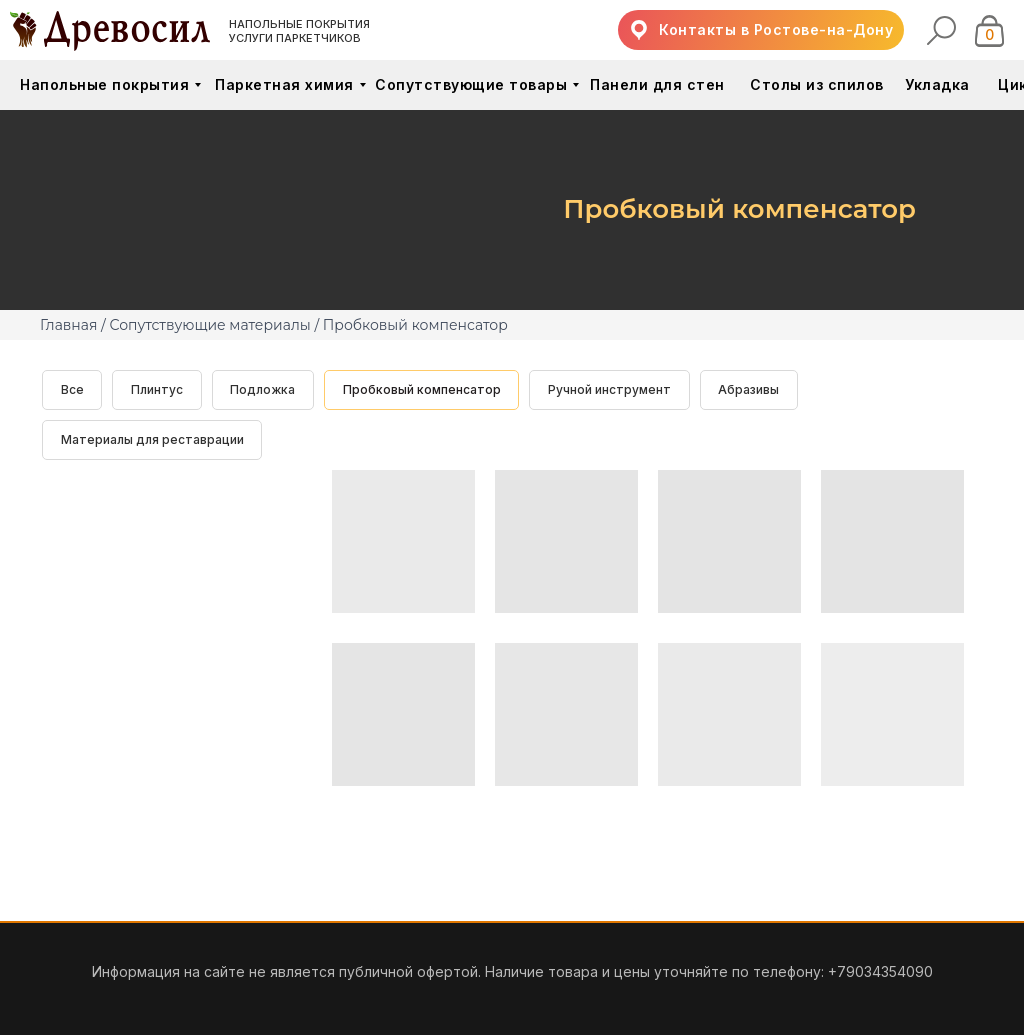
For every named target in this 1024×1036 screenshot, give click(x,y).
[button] (761, 30)
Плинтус (158, 389)
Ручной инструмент (612, 389)
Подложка (264, 389)
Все (72, 389)
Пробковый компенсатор (424, 389)
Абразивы (752, 389)
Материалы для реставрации (152, 440)
